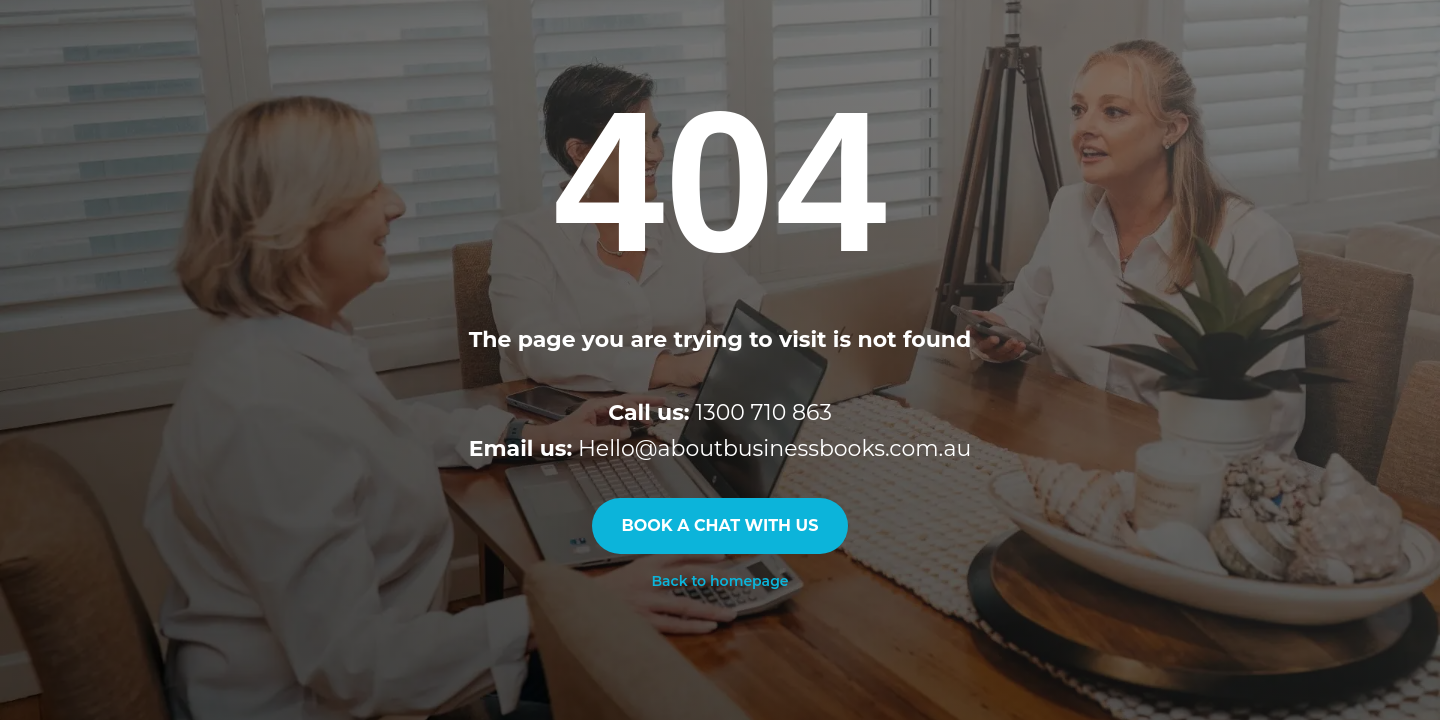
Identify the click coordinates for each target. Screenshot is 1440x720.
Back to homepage (719, 581)
